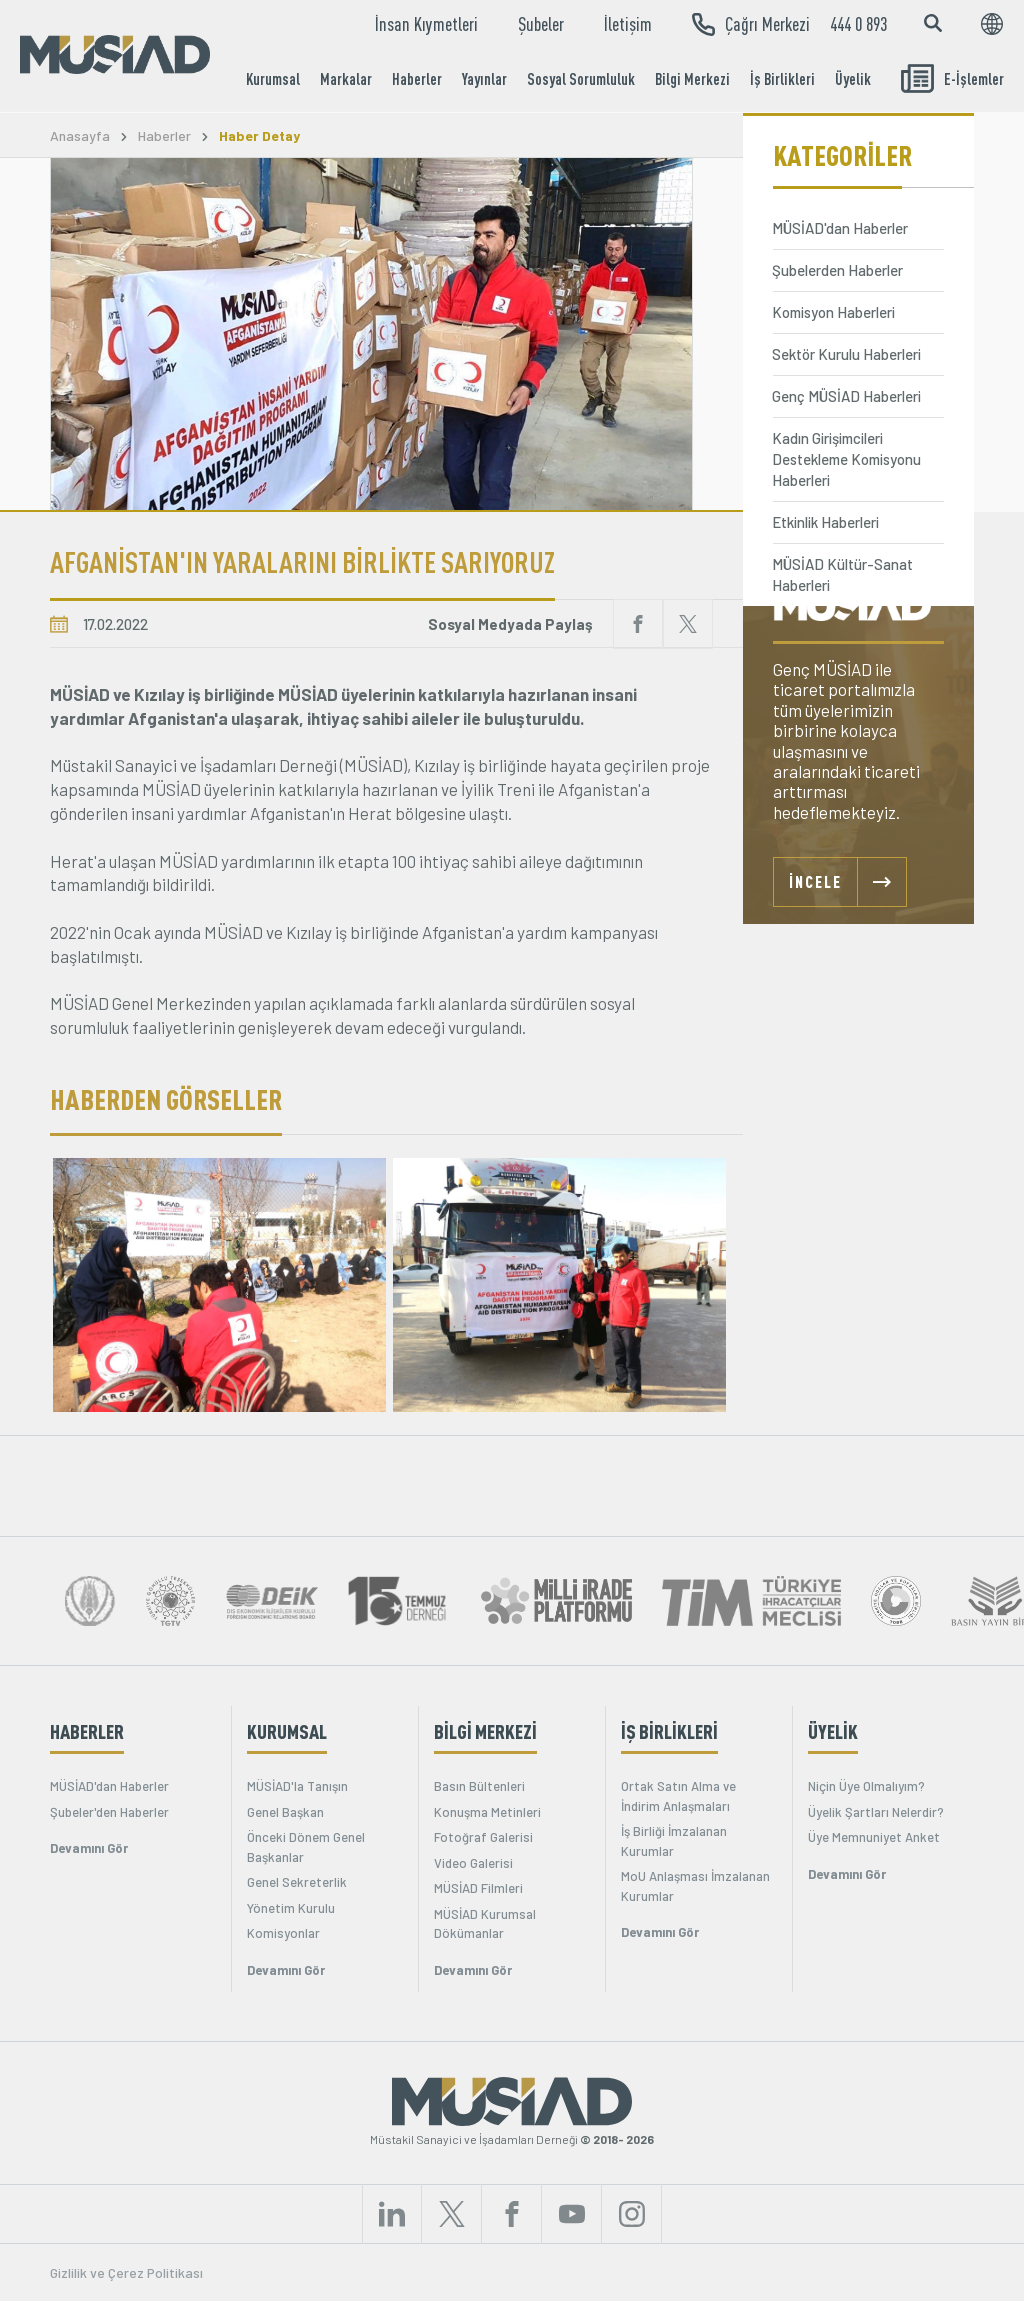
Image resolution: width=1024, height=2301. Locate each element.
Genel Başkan (285, 1812)
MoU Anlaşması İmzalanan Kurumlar (695, 1886)
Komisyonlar (283, 1933)
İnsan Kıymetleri (426, 24)
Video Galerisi (473, 1863)
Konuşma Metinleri (487, 1812)
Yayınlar (484, 79)
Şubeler (541, 24)
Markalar (346, 79)
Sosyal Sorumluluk (581, 79)
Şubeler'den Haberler (109, 1812)
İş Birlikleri (782, 79)
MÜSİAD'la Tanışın (297, 1786)
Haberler (417, 79)
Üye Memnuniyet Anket (874, 1837)
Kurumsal (273, 79)
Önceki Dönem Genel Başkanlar (306, 1847)
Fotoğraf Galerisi (483, 1837)
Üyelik (853, 79)
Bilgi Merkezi (692, 79)
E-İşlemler (952, 78)
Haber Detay (259, 136)
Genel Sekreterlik (297, 1882)
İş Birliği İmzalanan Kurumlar (674, 1841)
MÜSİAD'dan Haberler (109, 1786)
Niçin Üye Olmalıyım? (866, 1786)
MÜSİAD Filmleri (478, 1888)
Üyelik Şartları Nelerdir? (876, 1812)
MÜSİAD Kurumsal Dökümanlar (485, 1924)
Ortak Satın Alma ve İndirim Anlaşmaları (678, 1796)
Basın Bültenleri (479, 1786)
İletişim (628, 24)
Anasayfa (80, 136)
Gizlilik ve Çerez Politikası (126, 2272)
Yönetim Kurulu (291, 1908)
